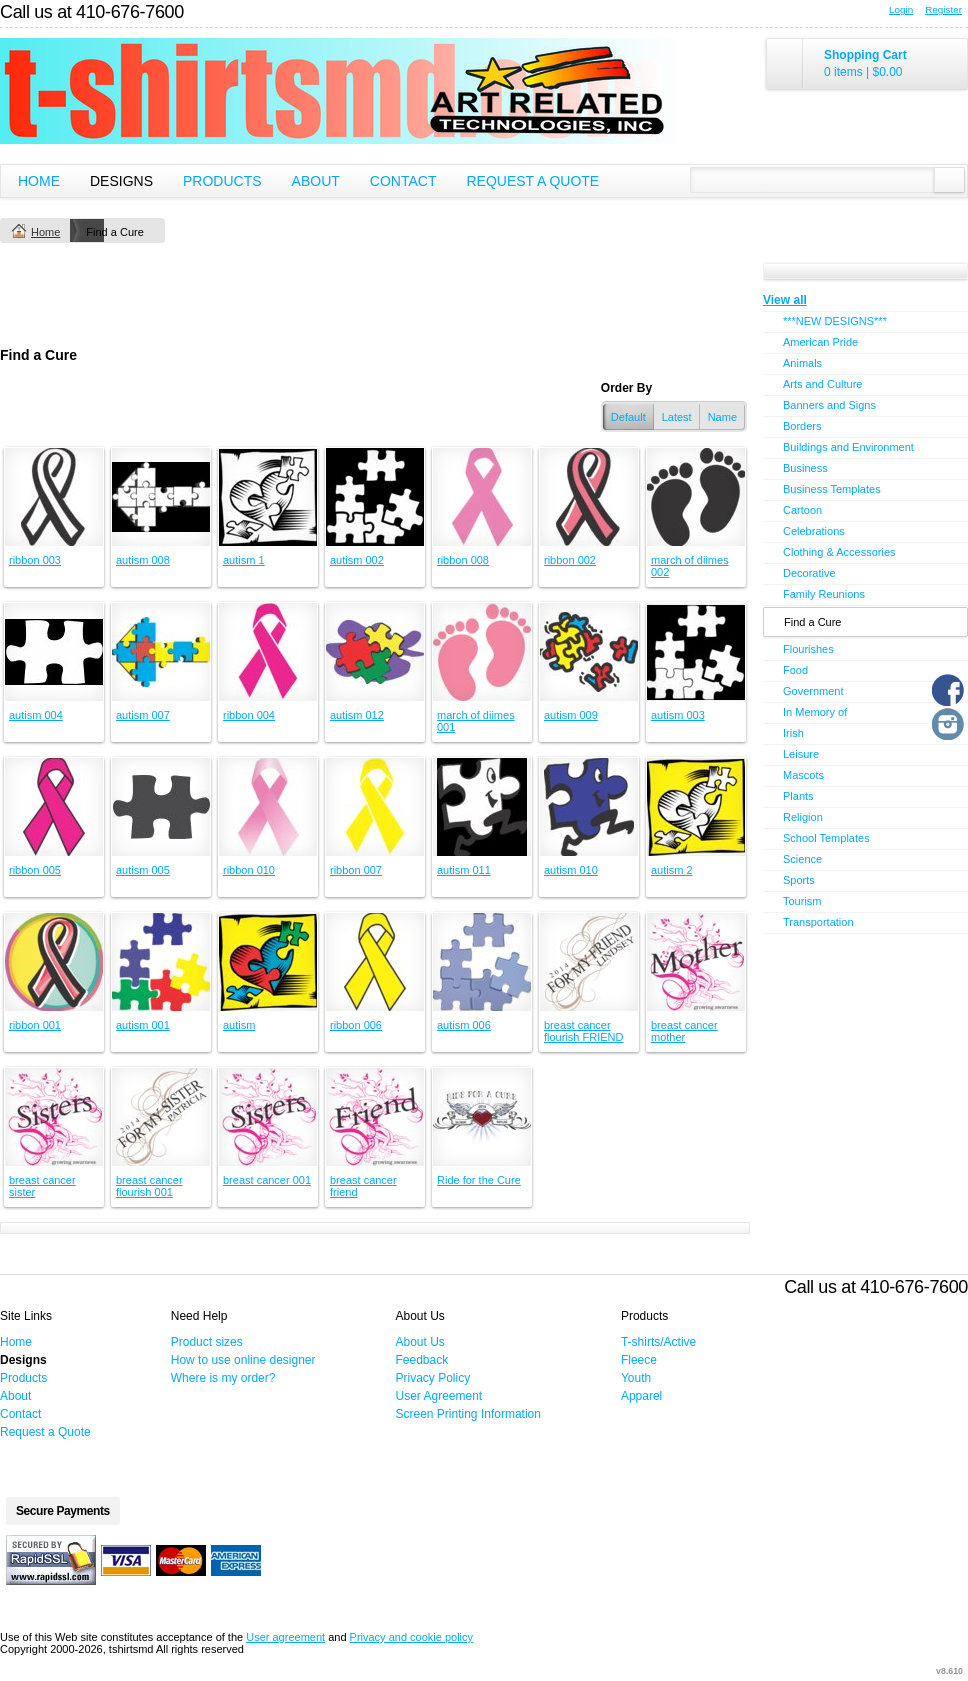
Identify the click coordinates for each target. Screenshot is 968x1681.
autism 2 (672, 870)
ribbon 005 (35, 870)
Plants (798, 796)
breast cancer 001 (267, 1180)
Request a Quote (532, 181)
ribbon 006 (356, 1025)
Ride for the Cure (479, 1180)
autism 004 (36, 715)
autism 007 (143, 715)
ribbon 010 (249, 870)
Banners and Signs (829, 405)
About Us (420, 1342)
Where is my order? (223, 1378)
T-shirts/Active (658, 1342)
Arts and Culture (822, 384)
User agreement (285, 1637)
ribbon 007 (356, 870)
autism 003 (678, 715)
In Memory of (815, 712)
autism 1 (244, 560)
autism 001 (143, 1025)
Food (795, 670)
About (316, 181)
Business (805, 468)
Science (802, 859)
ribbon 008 (463, 560)
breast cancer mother (684, 1031)
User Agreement (439, 1396)
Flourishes (808, 649)
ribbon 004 (249, 715)
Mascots (803, 775)
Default (628, 417)
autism (239, 1025)
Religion (803, 817)
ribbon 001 (35, 1025)
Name (722, 417)
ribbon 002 (570, 560)
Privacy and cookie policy (412, 1637)
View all (785, 300)
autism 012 (357, 715)
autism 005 (143, 870)
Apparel (641, 1396)
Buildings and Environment (848, 447)
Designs (121, 181)
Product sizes (207, 1342)
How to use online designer (243, 1360)
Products (222, 181)
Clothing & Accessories (839, 552)
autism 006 (464, 1025)
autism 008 (143, 560)
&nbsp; (54, 497)
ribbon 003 (35, 560)
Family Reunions (824, 594)
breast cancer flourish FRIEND (583, 1031)
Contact (403, 181)
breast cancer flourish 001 (149, 1186)
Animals (802, 363)
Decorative (809, 573)
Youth (636, 1378)
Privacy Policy (433, 1378)
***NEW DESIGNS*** (835, 321)
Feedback (422, 1360)
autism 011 (464, 870)
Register (943, 9)
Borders (802, 426)
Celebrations (814, 531)
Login (901, 9)
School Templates (826, 838)
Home (39, 181)
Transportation (818, 922)
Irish (793, 733)
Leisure (801, 754)
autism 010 (571, 870)
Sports (799, 880)
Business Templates (832, 489)
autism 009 (571, 715)
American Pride (820, 342)
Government (813, 691)
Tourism (802, 901)
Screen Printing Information (468, 1414)
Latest (677, 417)
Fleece (639, 1360)
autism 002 (357, 560)
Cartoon (802, 510)
